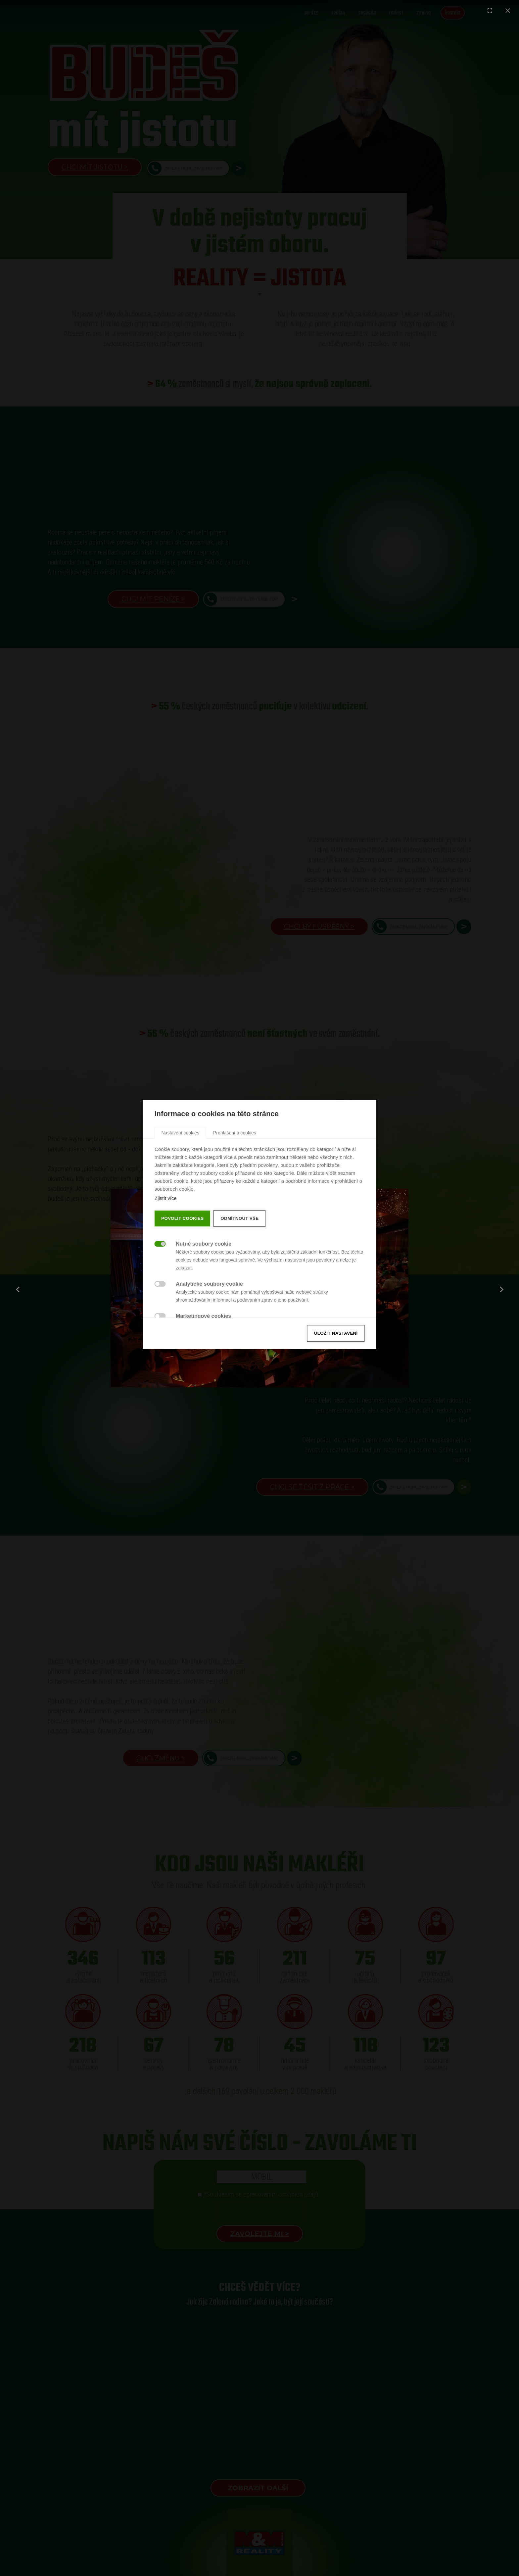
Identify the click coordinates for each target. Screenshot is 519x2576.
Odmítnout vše (239, 1281)
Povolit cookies (182, 1281)
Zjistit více (166, 1261)
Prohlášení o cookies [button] (234, 1196)
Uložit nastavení (336, 1396)
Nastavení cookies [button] (180, 1196)
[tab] (180, 1196)
